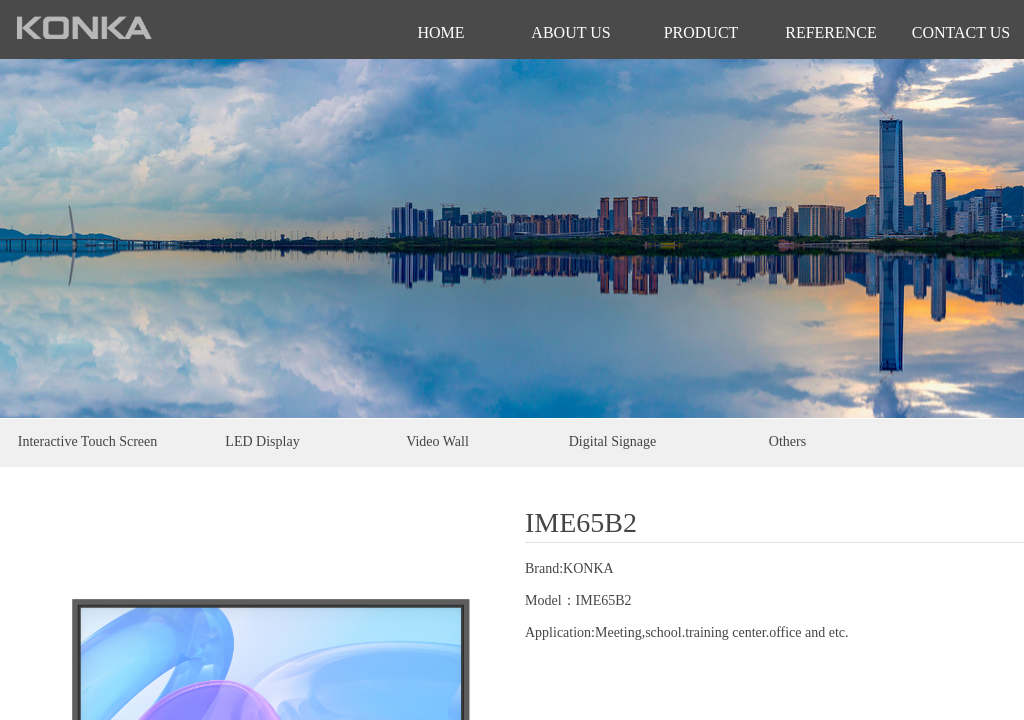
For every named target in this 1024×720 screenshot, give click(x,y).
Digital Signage (613, 441)
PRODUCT (701, 32)
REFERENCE (831, 32)
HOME (440, 32)
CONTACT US (961, 32)
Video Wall (437, 441)
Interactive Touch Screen (87, 441)
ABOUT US (570, 32)
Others (787, 441)
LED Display (262, 441)
